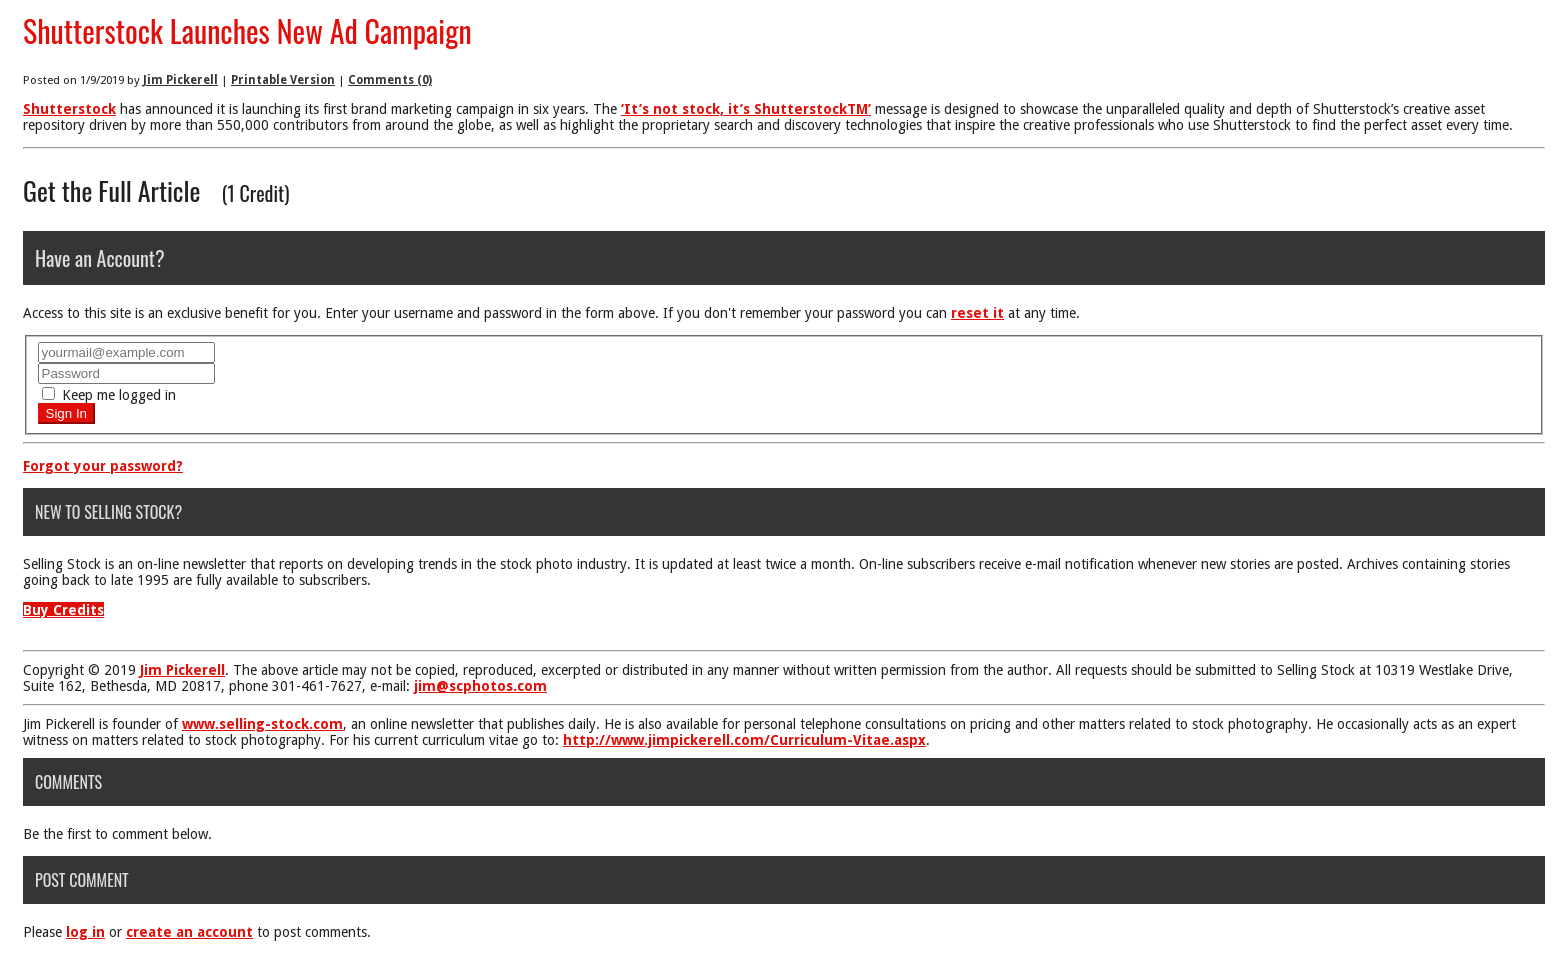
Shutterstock (69, 109)
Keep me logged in (109, 395)
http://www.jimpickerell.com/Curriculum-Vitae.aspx (744, 740)
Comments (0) (390, 80)
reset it (977, 313)
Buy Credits (63, 610)
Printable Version (283, 80)
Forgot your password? (103, 466)
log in (85, 932)
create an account (189, 932)
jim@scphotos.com (480, 686)
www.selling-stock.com (262, 724)
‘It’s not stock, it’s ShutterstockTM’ (746, 109)
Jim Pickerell (180, 80)
